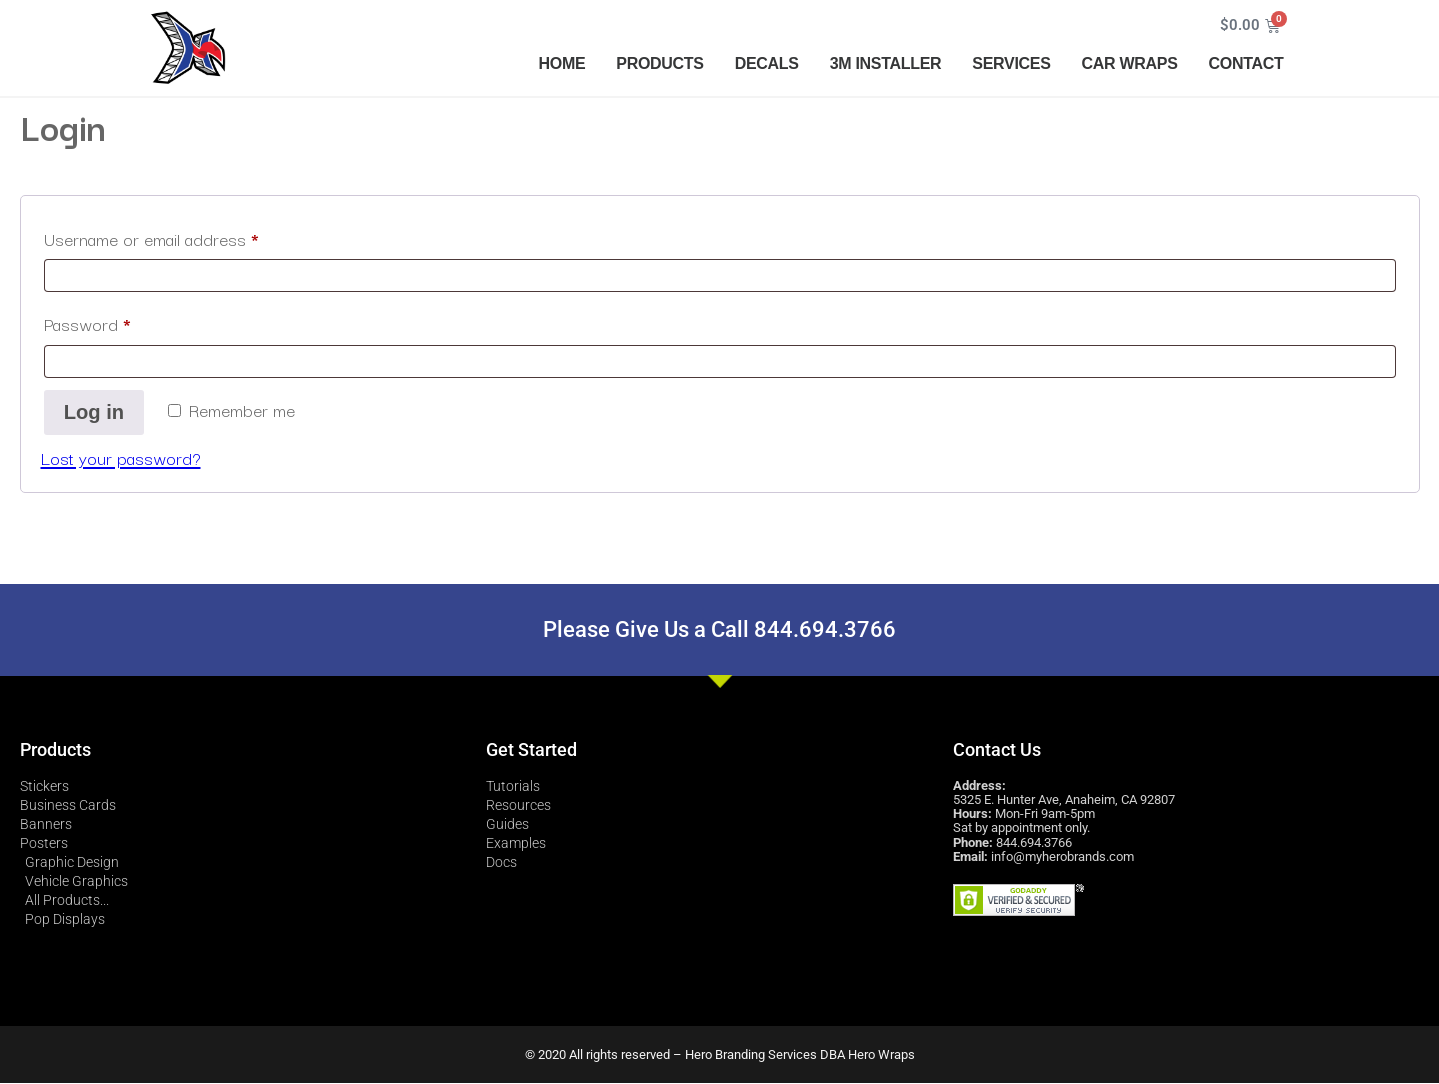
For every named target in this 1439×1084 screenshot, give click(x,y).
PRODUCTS (659, 63)
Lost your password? (121, 458)
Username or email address (184, 236)
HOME (562, 63)
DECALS (767, 63)
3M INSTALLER (886, 63)
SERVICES (1011, 63)
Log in (94, 413)
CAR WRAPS (1130, 63)
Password (120, 321)
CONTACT (1246, 63)
